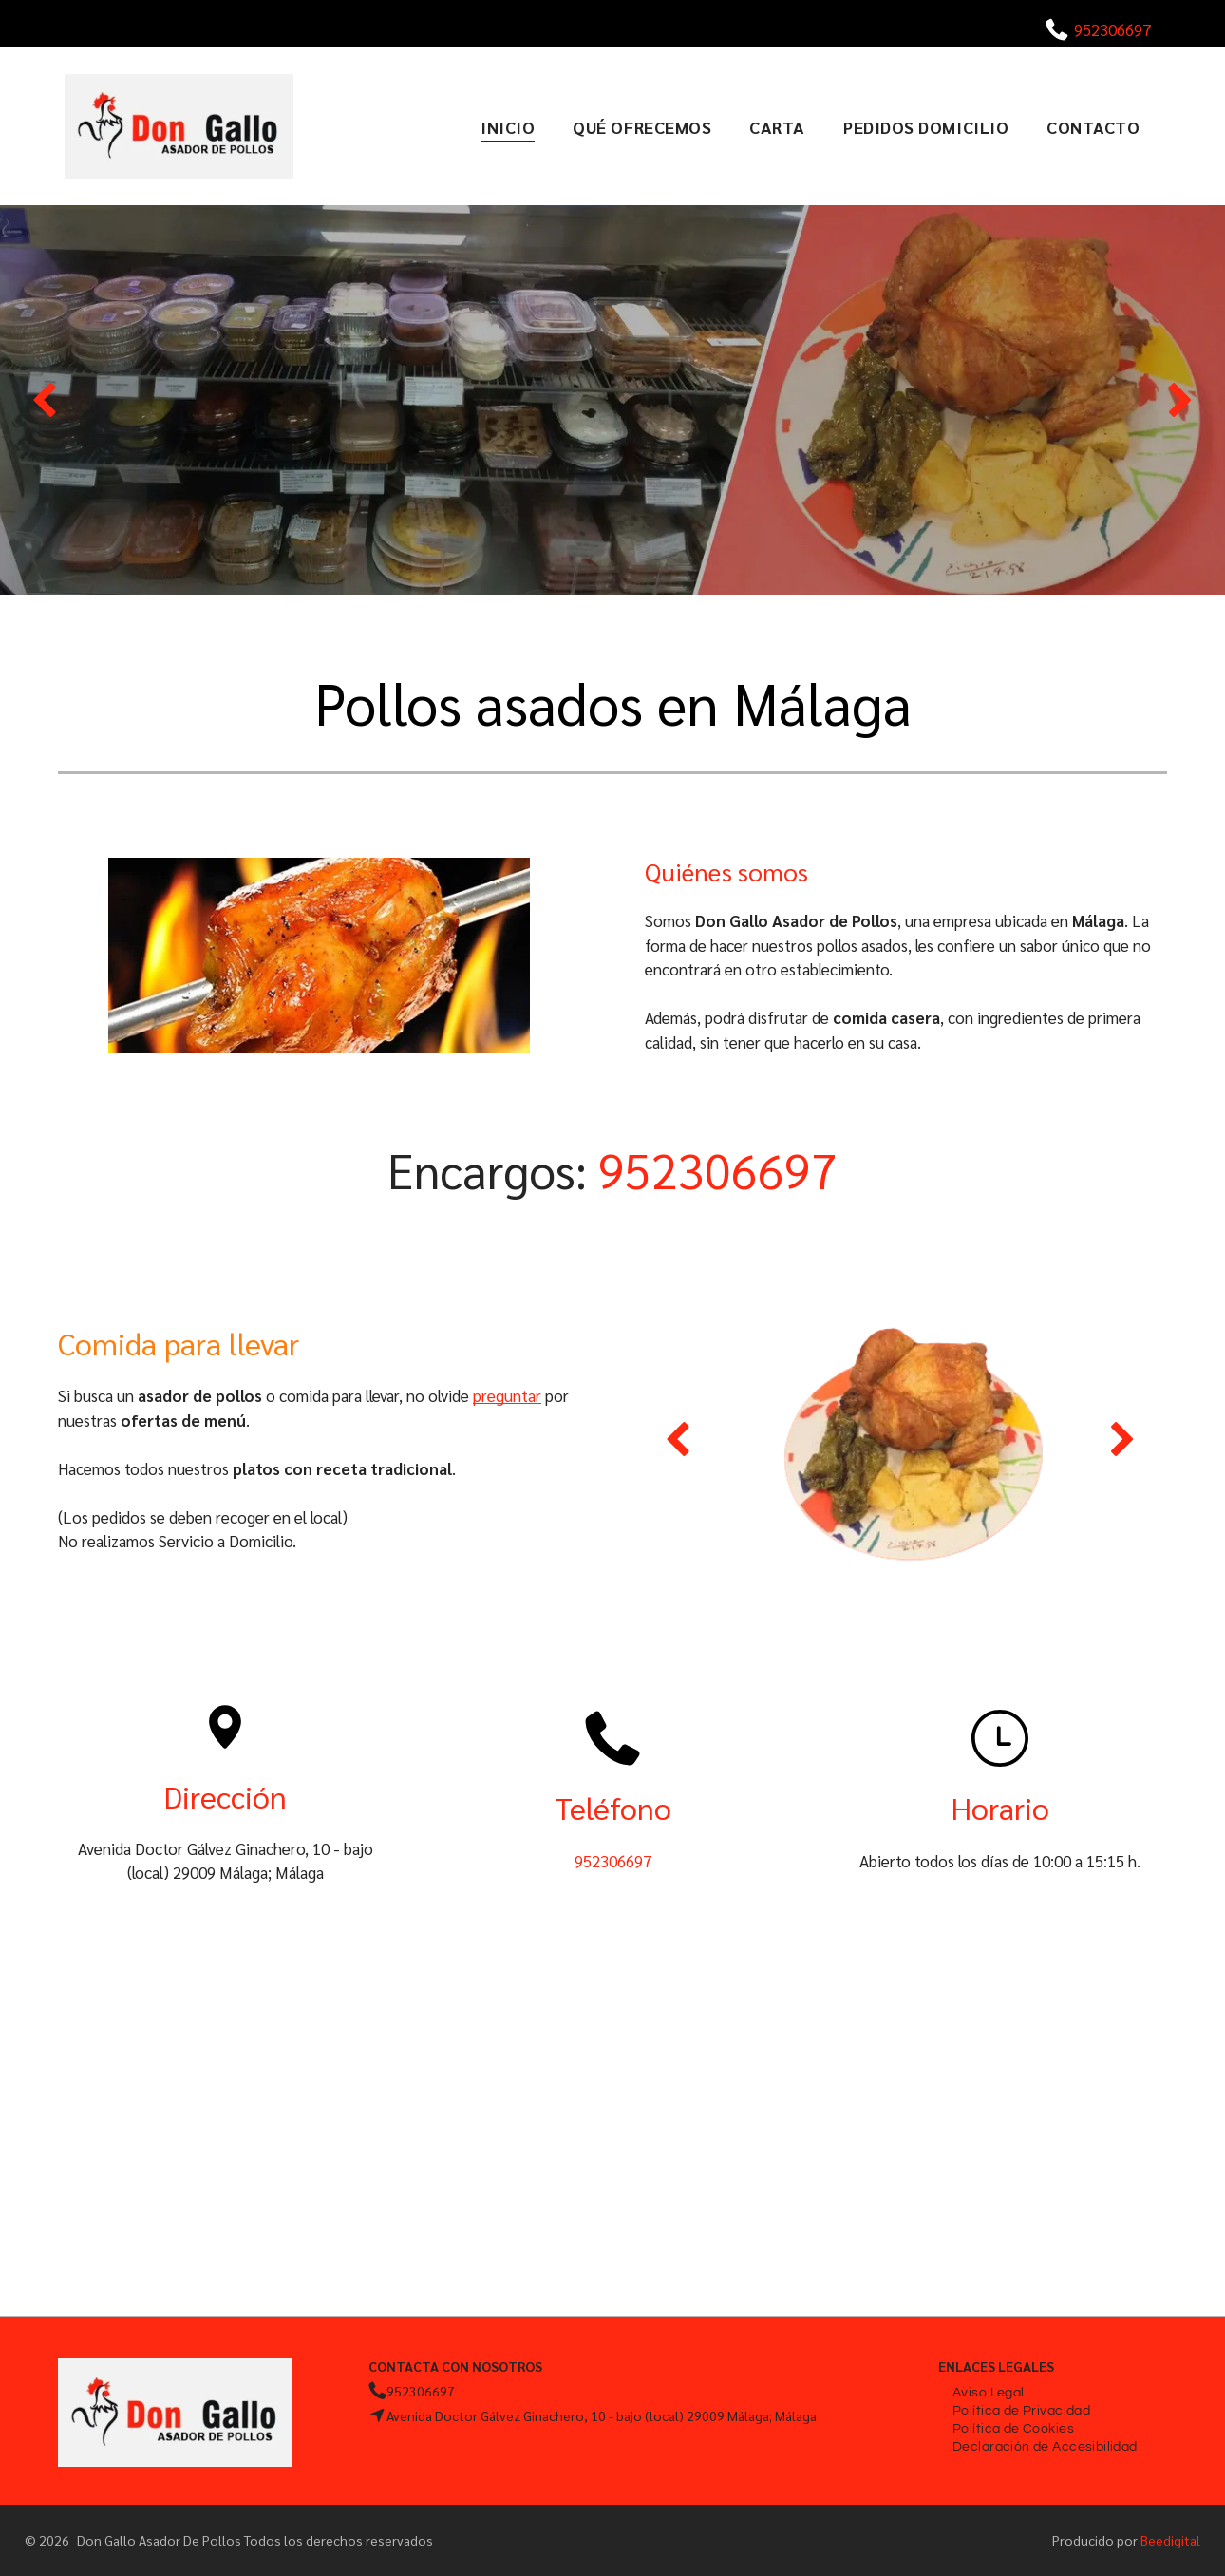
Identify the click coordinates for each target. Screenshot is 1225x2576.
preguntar (507, 1395)
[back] (44, 400)
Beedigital (1170, 2539)
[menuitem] (508, 126)
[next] (1181, 400)
